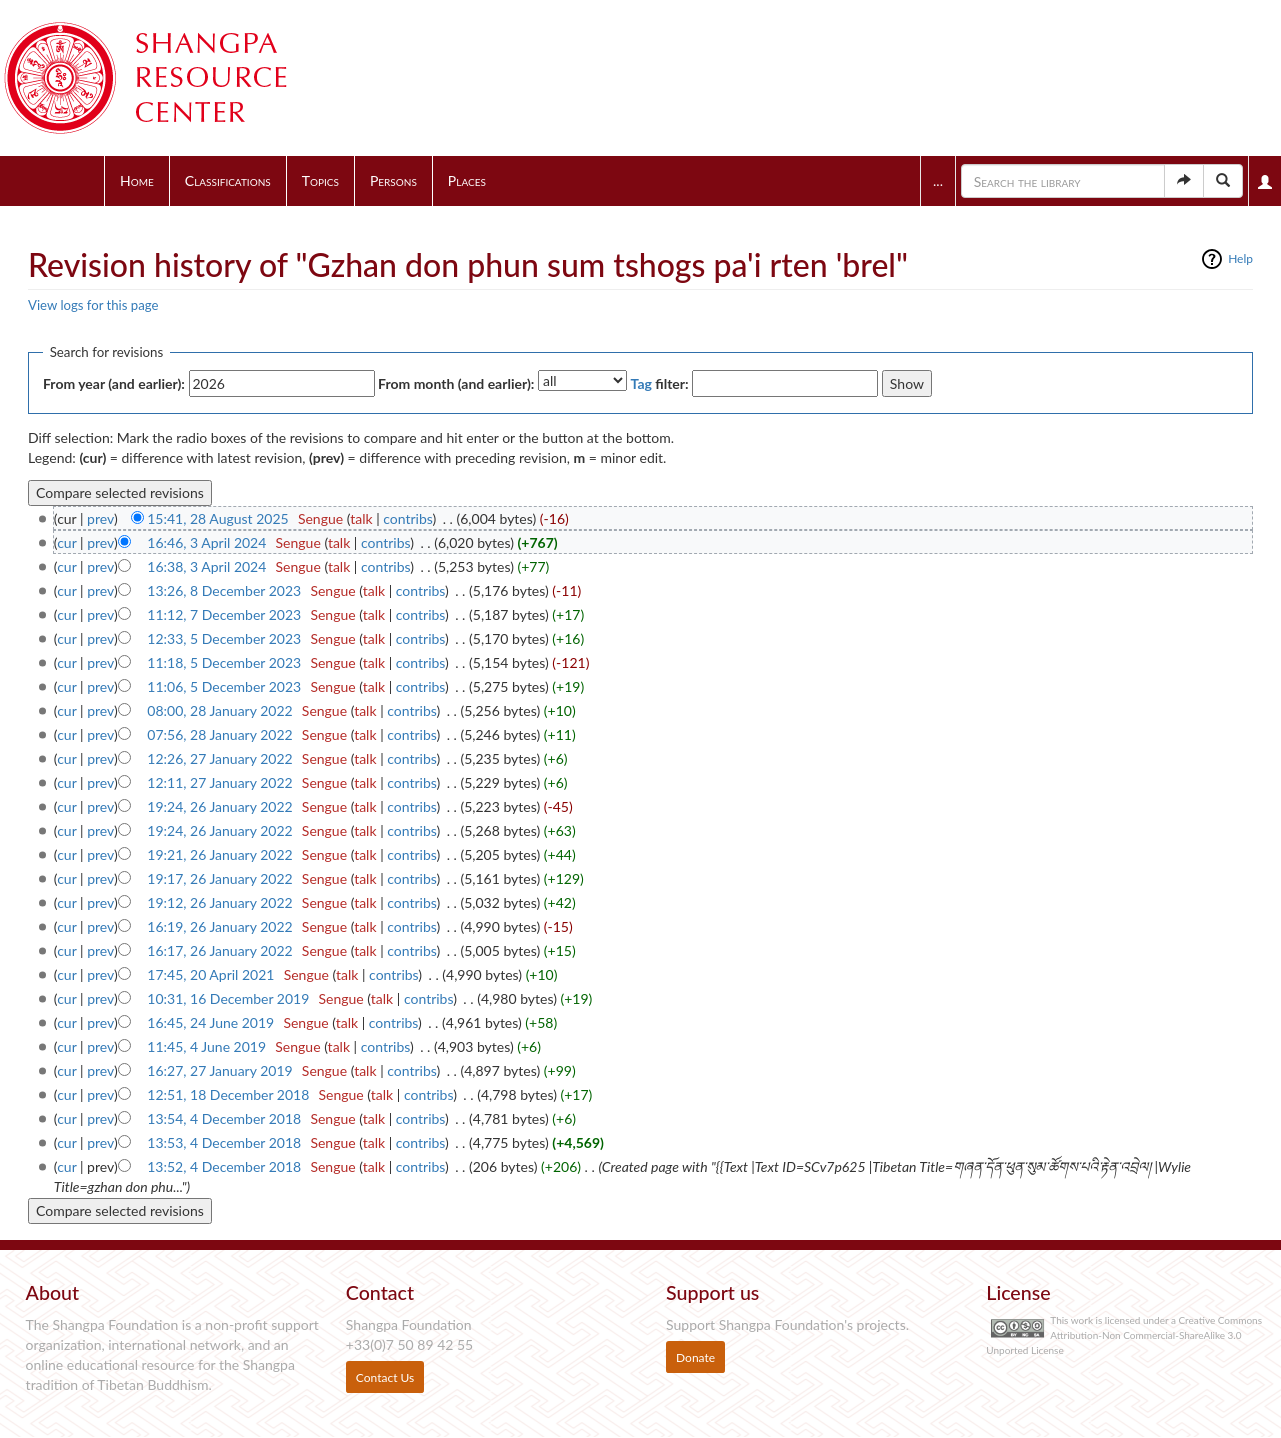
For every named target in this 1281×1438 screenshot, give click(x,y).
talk (361, 518)
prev (100, 518)
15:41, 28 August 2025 (217, 518)
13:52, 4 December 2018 (224, 1166)
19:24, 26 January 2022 (219, 806)
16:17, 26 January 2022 (219, 950)
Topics (320, 180)
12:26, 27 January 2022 (219, 758)
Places (467, 180)
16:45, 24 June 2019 (210, 1022)
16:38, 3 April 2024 (206, 566)
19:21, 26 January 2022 (219, 854)
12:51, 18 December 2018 (228, 1094)
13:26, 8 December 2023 (224, 590)
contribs (407, 518)
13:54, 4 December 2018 (224, 1118)
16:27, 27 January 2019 (219, 1070)
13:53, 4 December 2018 (224, 1142)
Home (137, 180)
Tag (641, 383)
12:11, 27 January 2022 (219, 782)
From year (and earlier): (114, 383)
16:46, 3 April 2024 (206, 542)
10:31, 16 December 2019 (228, 998)
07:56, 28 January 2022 (219, 734)
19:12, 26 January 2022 (219, 902)
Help (1240, 258)
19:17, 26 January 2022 (219, 878)
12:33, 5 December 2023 (224, 638)
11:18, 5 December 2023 (224, 662)
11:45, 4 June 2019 (206, 1046)
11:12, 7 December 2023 (224, 614)
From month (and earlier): (456, 383)
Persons (393, 180)
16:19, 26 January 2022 (219, 926)
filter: (660, 383)
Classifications (228, 180)
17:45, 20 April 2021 (210, 974)
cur (66, 542)
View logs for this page (93, 305)
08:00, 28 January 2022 (219, 710)
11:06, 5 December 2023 (224, 686)
